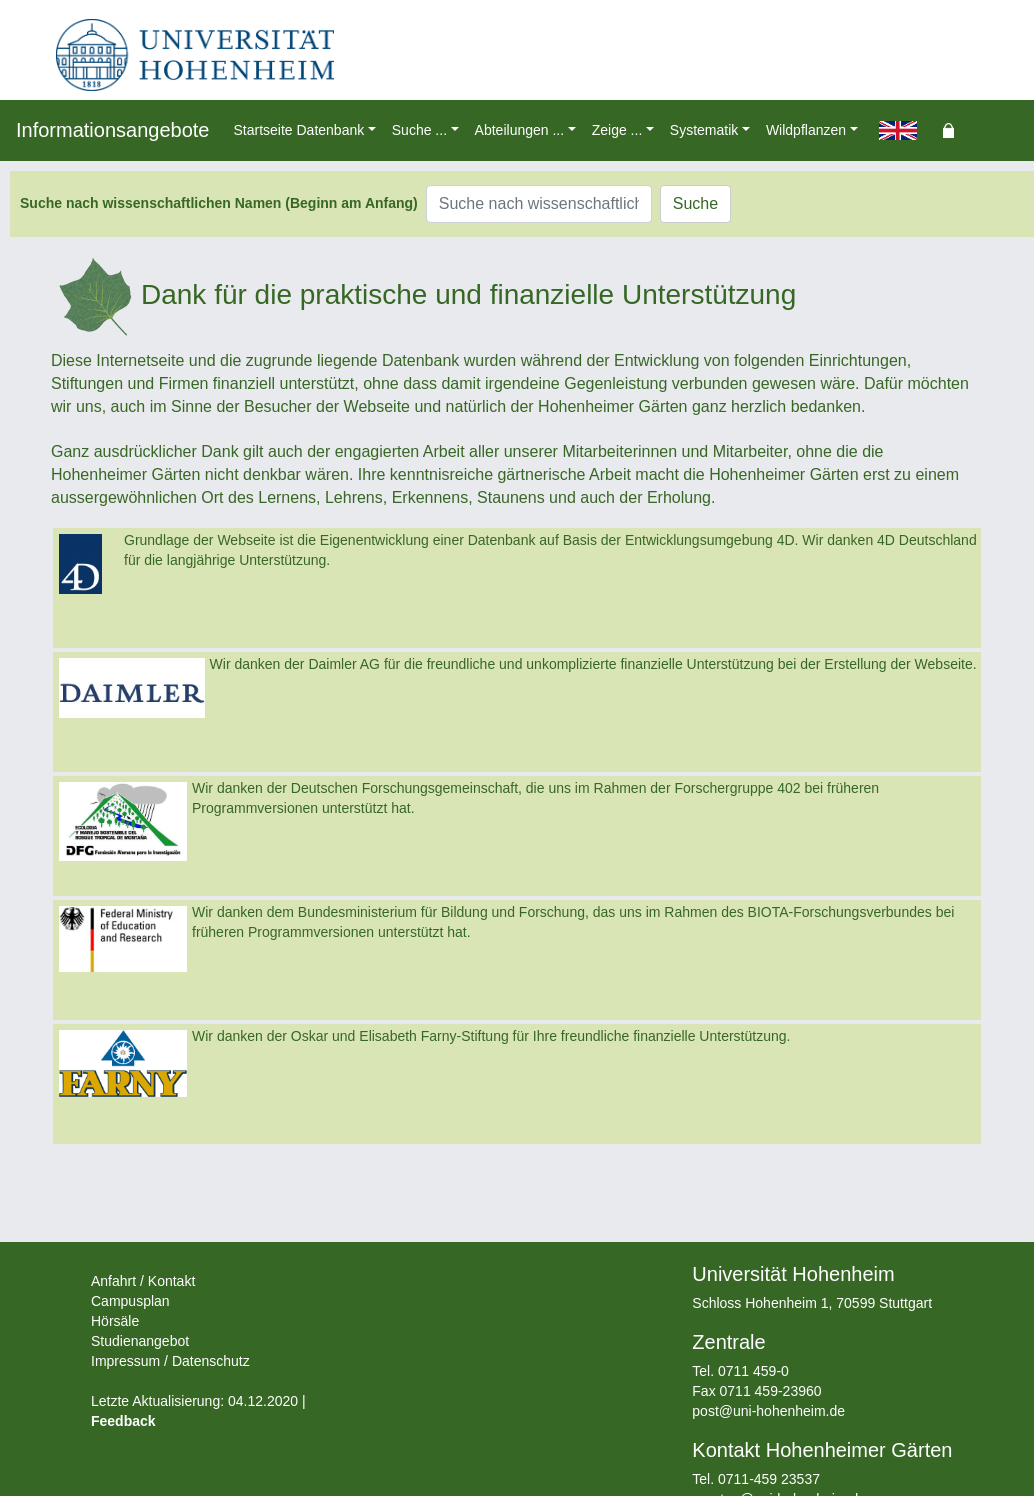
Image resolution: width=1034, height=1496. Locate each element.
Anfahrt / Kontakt (143, 1281)
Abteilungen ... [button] (520, 130)
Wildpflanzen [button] (806, 130)
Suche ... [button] (419, 130)
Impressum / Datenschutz (170, 1361)
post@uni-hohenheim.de (768, 1411)
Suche (695, 203)
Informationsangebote (112, 130)
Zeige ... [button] (617, 130)
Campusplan (130, 1301)
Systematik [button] (704, 130)
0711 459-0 (753, 1371)
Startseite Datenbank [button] (298, 130)
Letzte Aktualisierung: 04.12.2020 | (198, 1401)
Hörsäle (115, 1321)
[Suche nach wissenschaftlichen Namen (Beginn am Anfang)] (539, 204)
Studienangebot (140, 1341)
